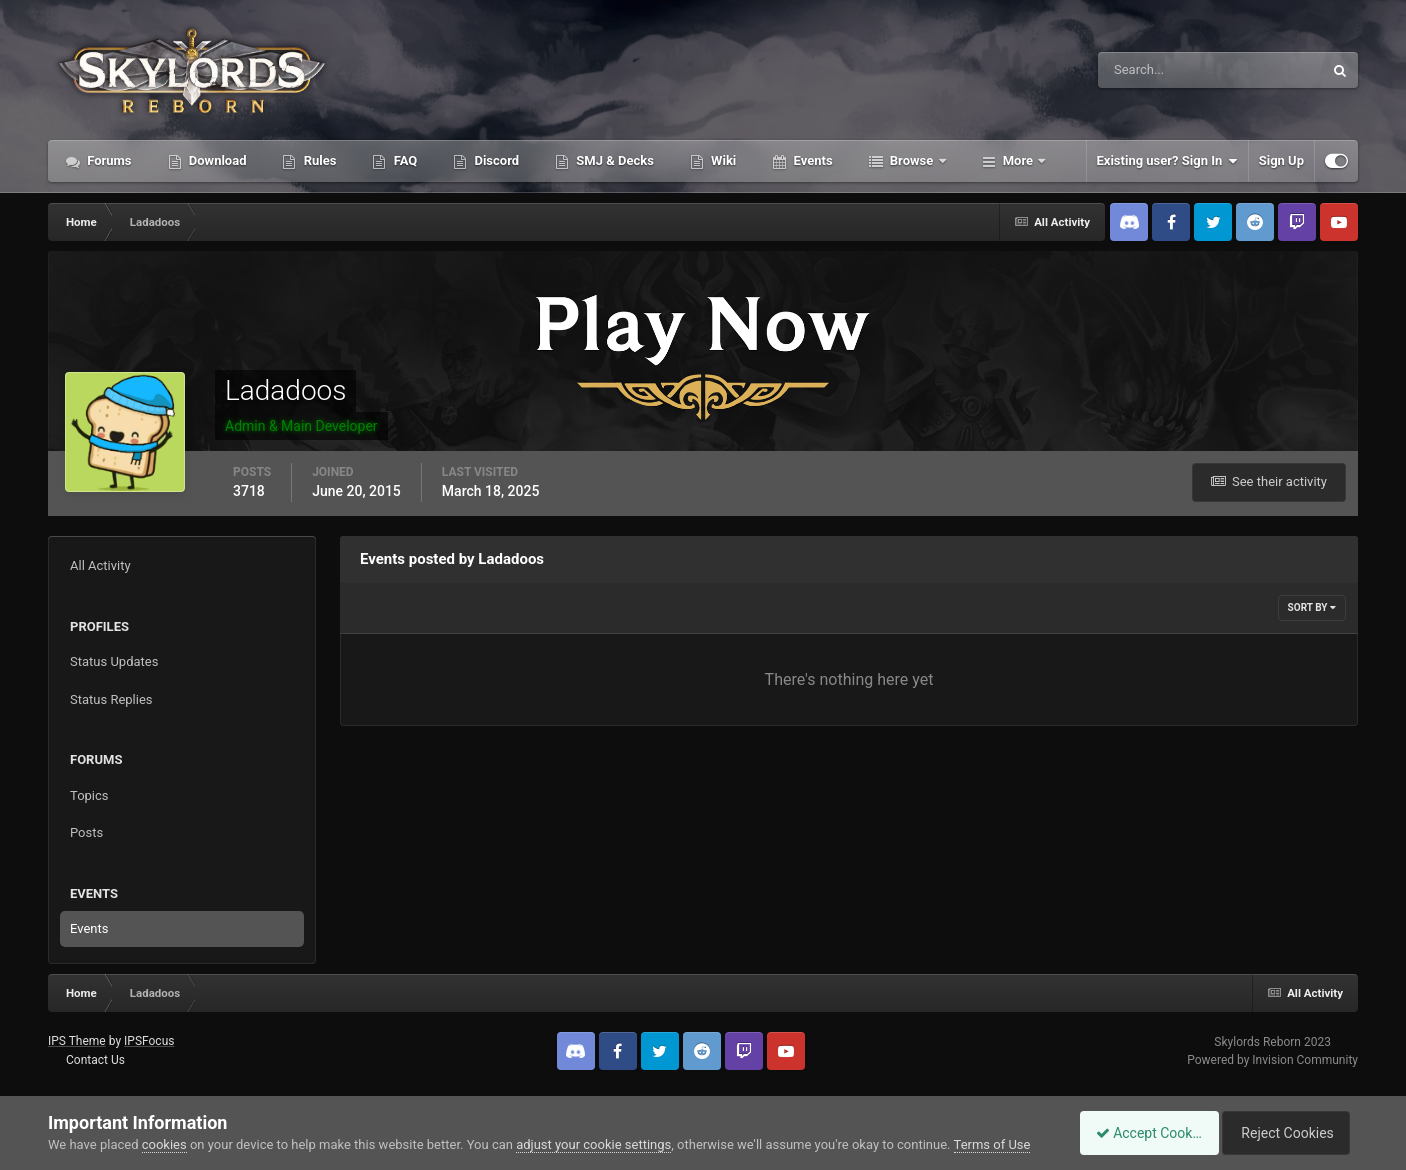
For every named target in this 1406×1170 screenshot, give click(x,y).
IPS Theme (77, 1041)
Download (216, 160)
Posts (86, 832)
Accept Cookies (1138, 1133)
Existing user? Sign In (1167, 161)
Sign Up (1281, 160)
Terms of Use (992, 1144)
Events (811, 160)
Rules (318, 160)
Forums (108, 160)
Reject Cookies (1289, 1133)
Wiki (722, 160)
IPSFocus (149, 1041)
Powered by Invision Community (1272, 1060)
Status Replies (111, 699)
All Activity (100, 565)
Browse (912, 160)
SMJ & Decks (613, 160)
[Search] (1149, 70)
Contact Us (95, 1060)
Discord (495, 160)
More (1018, 160)
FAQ (403, 160)
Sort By (1312, 607)
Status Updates (114, 661)
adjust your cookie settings (593, 1144)
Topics (89, 795)
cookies (164, 1144)
